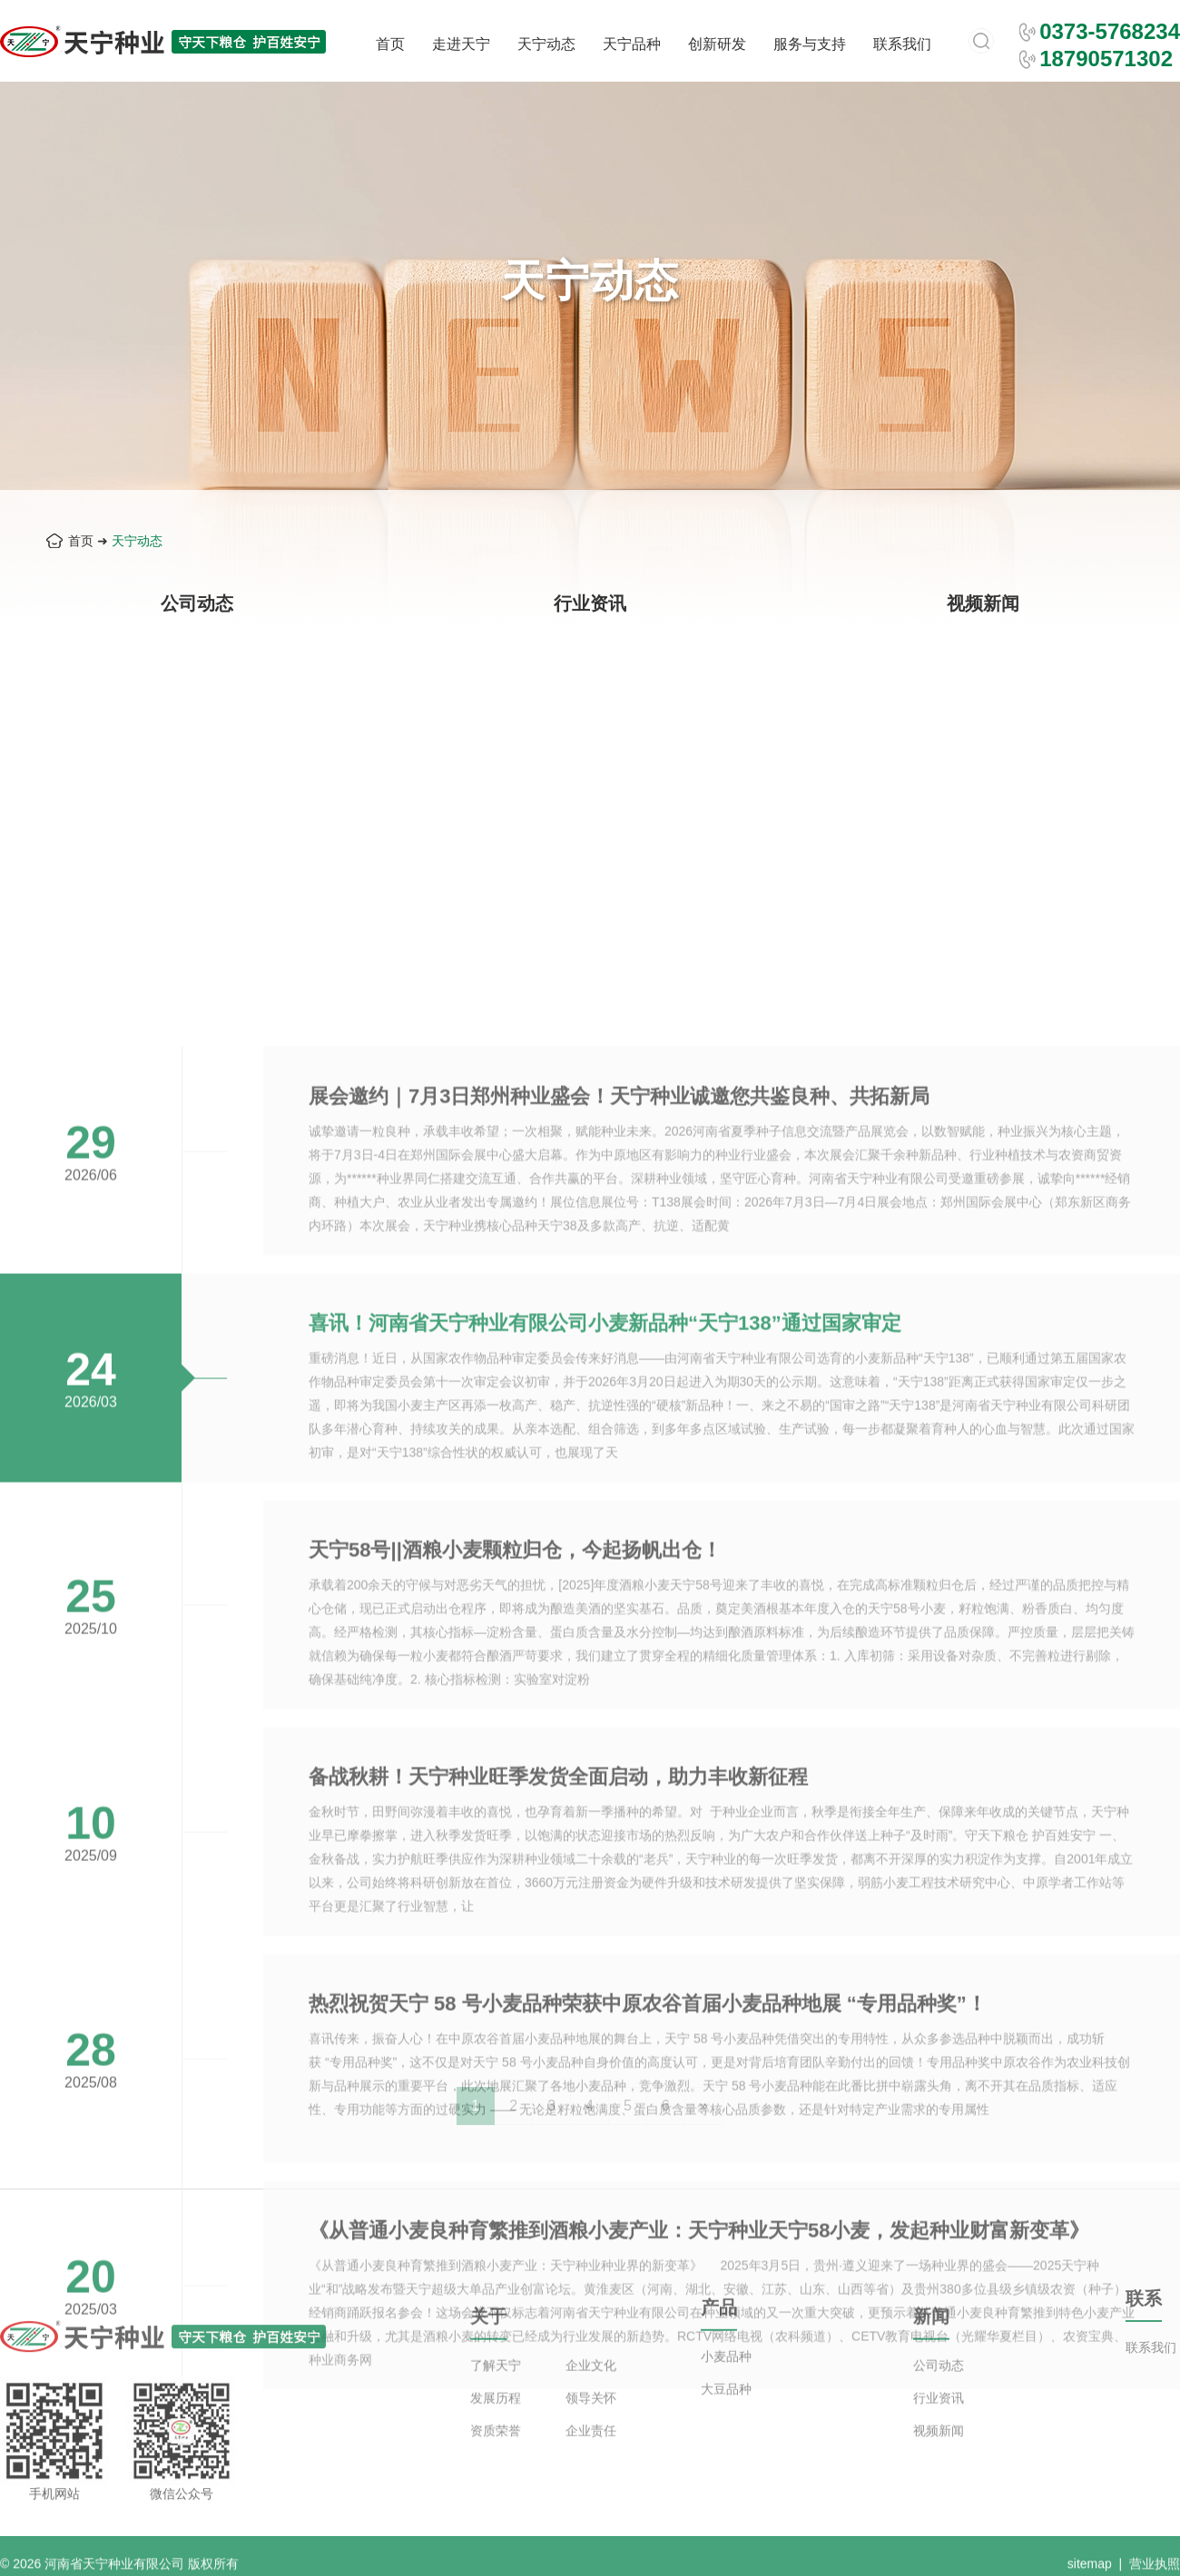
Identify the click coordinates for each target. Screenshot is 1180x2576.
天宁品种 (632, 44)
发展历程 (495, 2444)
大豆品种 (726, 2424)
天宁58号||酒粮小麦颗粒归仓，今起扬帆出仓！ (515, 1978)
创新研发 (717, 44)
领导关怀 (590, 2444)
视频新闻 (983, 603)
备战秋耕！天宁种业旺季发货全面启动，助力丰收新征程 (558, 2205)
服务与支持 (809, 44)
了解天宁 (495, 2412)
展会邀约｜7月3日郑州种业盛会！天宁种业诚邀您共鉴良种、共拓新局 (619, 1524)
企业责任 (590, 2477)
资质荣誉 (495, 2477)
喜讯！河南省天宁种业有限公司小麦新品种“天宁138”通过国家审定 (605, 1751)
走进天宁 (461, 44)
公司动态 (197, 603)
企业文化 (590, 2412)
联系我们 (902, 44)
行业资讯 (590, 603)
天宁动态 (546, 44)
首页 (390, 44)
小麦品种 (726, 2392)
